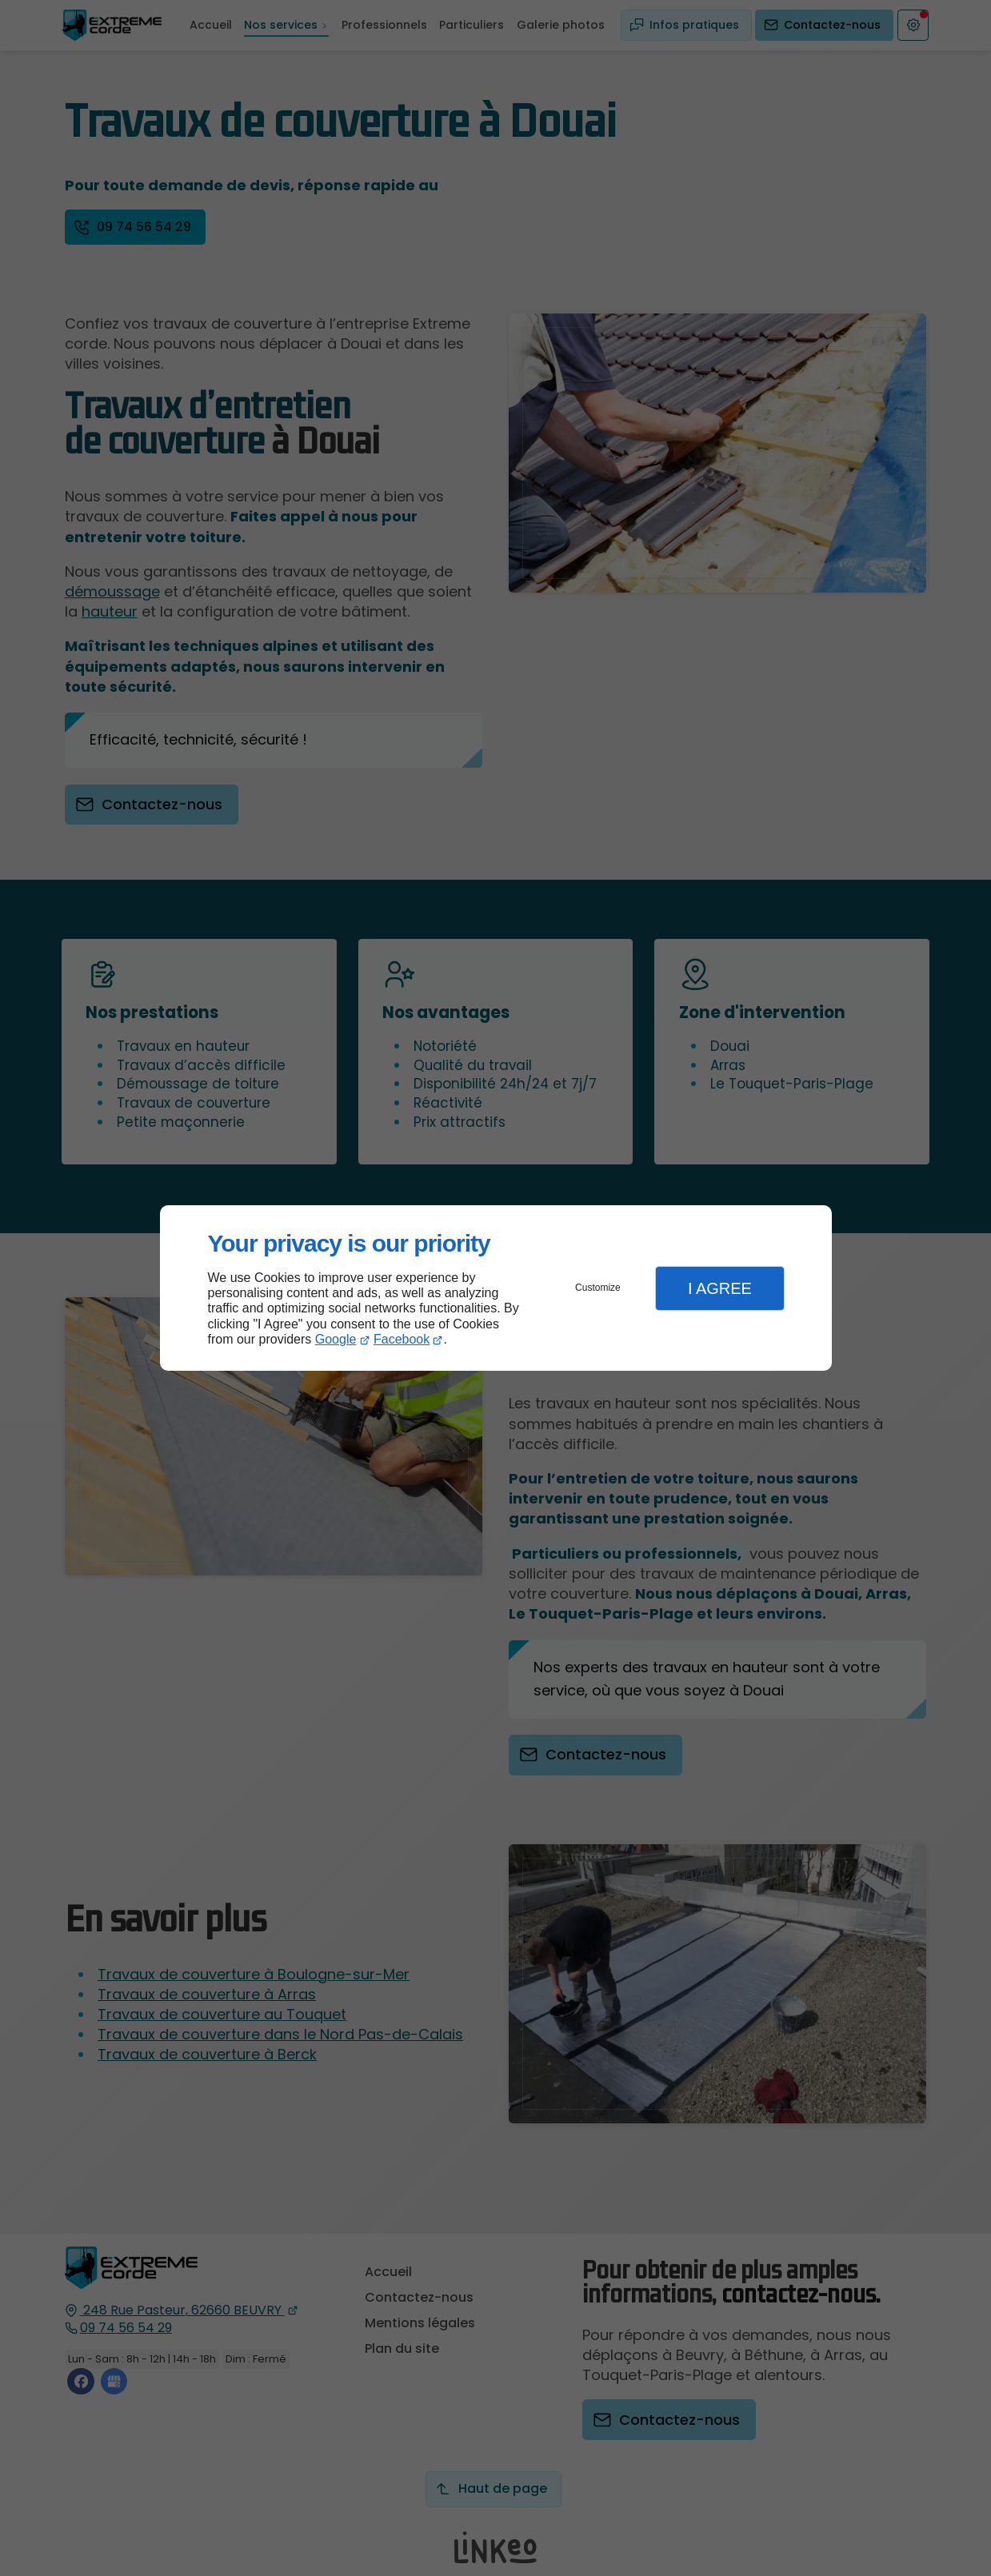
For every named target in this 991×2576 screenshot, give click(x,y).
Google (336, 1339)
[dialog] (496, 1288)
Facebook (402, 1339)
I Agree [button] (720, 1288)
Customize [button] (598, 1287)
